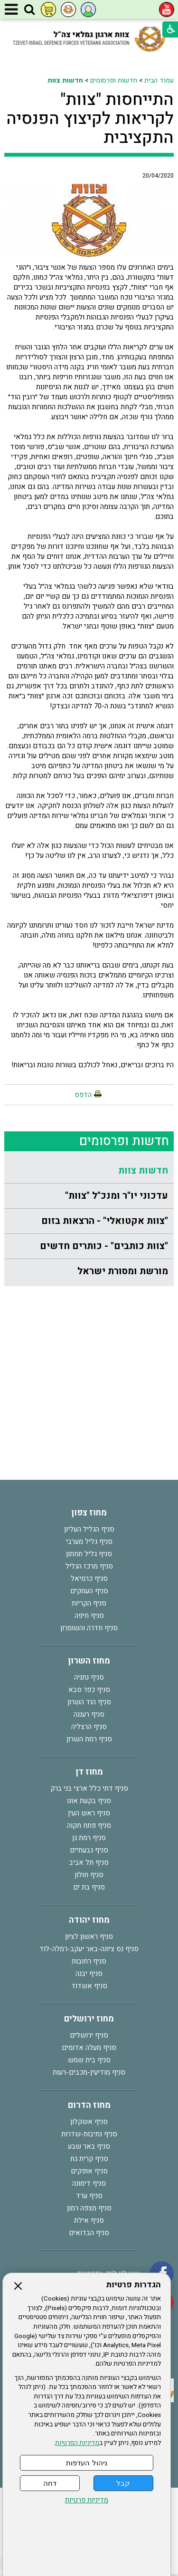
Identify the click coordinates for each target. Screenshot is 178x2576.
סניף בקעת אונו (89, 1801)
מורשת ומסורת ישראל (122, 1271)
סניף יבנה (89, 1973)
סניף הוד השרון (89, 1702)
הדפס (83, 1095)
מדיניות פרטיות (86, 2500)
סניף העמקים (89, 1591)
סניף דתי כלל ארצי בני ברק (89, 1788)
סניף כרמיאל (89, 1578)
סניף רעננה (89, 1714)
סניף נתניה (89, 1677)
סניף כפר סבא (89, 1689)
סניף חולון (89, 1875)
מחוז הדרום (89, 2105)
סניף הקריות (89, 1603)
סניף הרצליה (89, 1726)
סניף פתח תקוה (89, 1825)
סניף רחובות (89, 1961)
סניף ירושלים (89, 2035)
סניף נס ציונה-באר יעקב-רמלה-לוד (89, 1949)
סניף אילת (89, 2220)
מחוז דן (89, 1772)
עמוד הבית (159, 80)
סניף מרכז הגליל (89, 1566)
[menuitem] (88, 1171)
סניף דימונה (89, 2183)
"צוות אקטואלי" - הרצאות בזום (104, 1221)
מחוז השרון (89, 1661)
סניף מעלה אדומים (89, 2047)
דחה (49, 2483)
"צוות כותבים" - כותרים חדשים (104, 1246)
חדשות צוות (65, 80)
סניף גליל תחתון (89, 1554)
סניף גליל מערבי (89, 1541)
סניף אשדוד (89, 1986)
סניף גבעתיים (89, 1850)
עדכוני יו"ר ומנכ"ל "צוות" (116, 1196)
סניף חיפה (89, 1615)
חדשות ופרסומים (113, 80)
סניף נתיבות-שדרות (89, 2134)
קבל (123, 2483)
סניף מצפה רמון (89, 2208)
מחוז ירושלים (89, 2018)
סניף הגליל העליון (89, 1529)
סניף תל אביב (89, 1862)
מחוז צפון (89, 1512)
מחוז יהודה (89, 1920)
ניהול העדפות (86, 2463)
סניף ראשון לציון (89, 1936)
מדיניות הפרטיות (77, 2443)
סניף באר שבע (89, 2146)
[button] (29, 10)
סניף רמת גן (89, 1838)
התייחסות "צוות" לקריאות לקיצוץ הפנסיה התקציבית (90, 118)
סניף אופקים (89, 2171)
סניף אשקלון (89, 2121)
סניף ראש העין (89, 1813)
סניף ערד (89, 2196)
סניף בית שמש (89, 2060)
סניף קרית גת (89, 2158)
